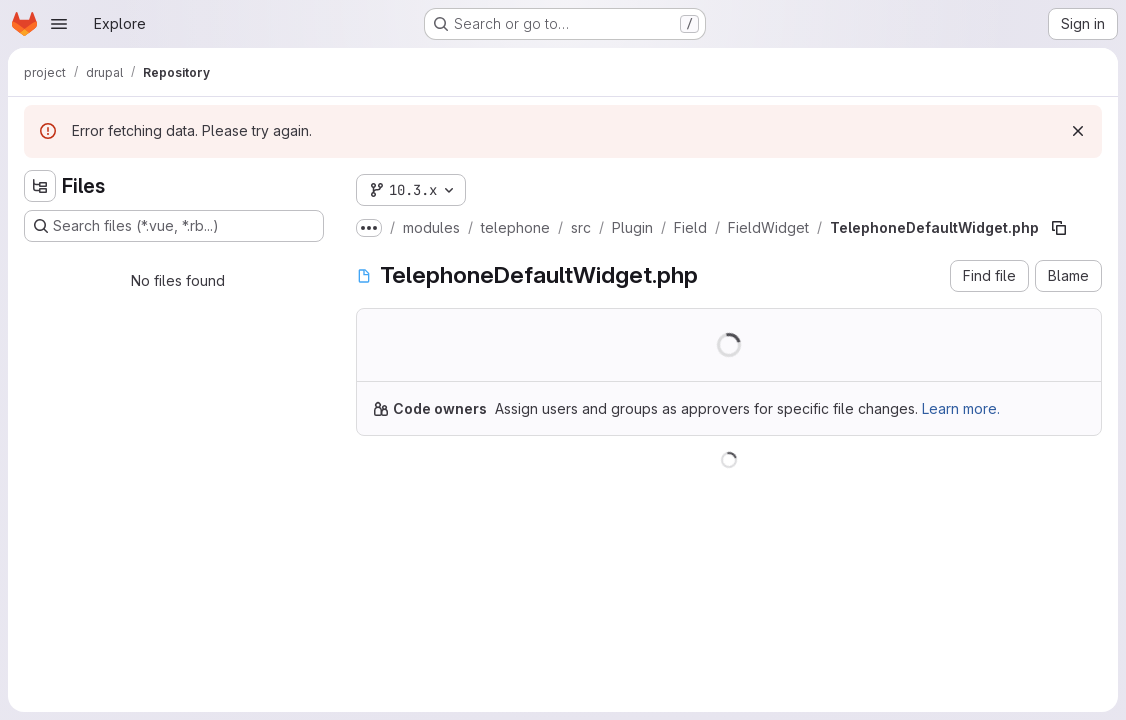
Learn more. (961, 408)
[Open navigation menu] (59, 24)
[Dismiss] (1078, 131)
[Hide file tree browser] (40, 186)
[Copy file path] (1059, 228)
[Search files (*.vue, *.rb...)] (174, 226)
